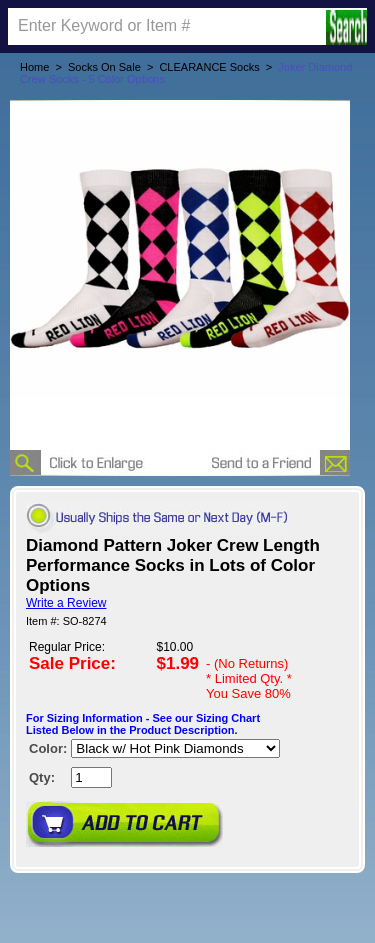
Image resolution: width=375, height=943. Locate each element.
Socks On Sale (104, 67)
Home (34, 67)
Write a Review (66, 603)
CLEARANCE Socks (209, 67)
